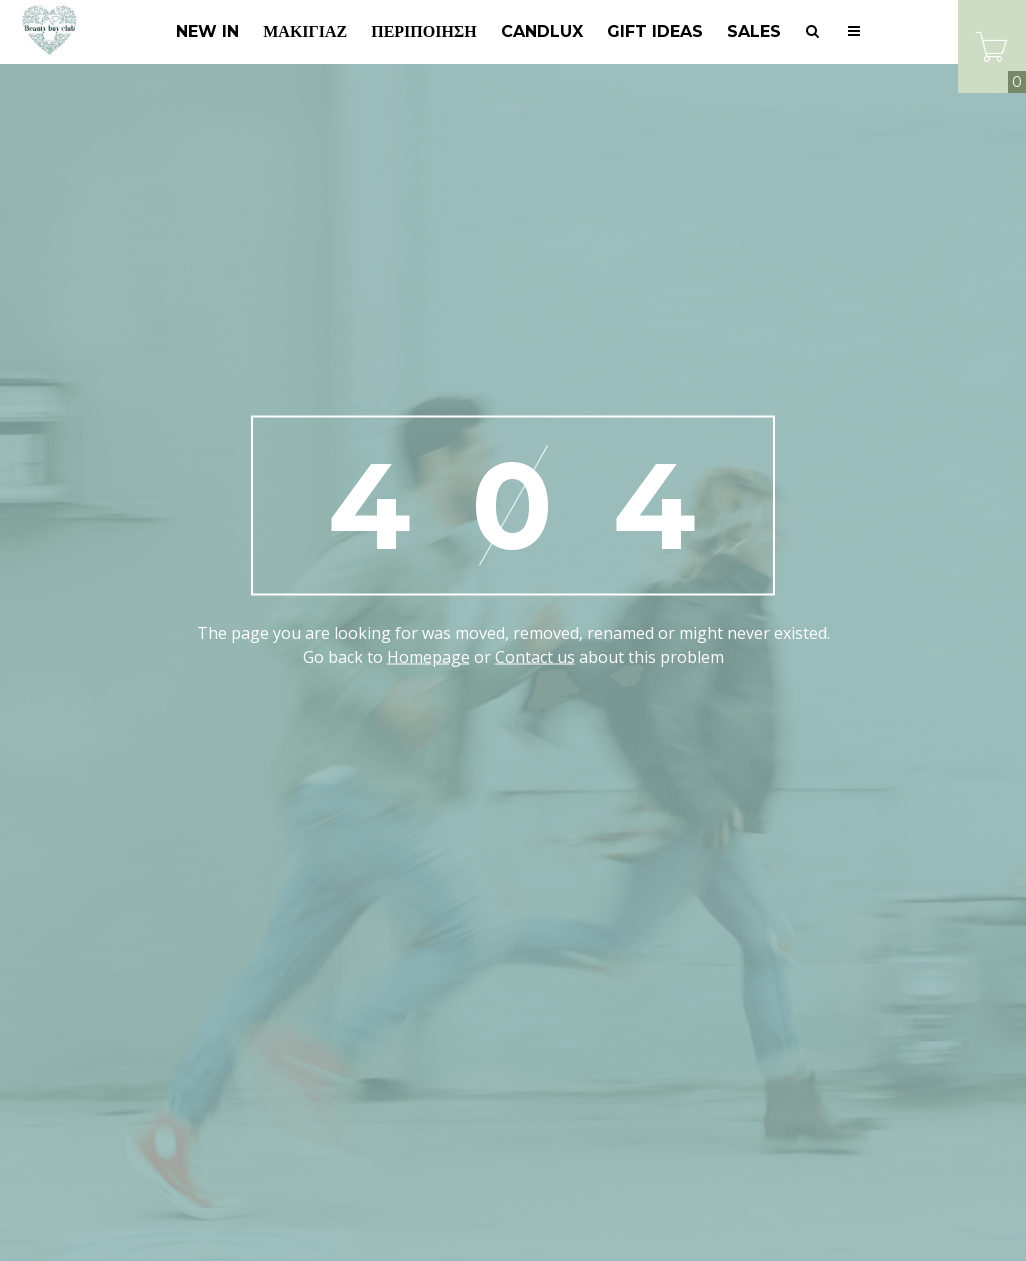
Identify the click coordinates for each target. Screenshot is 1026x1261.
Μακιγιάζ (305, 31)
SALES (754, 31)
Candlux (542, 31)
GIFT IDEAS (655, 31)
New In (207, 31)
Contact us (535, 657)
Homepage (428, 657)
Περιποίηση (424, 31)
